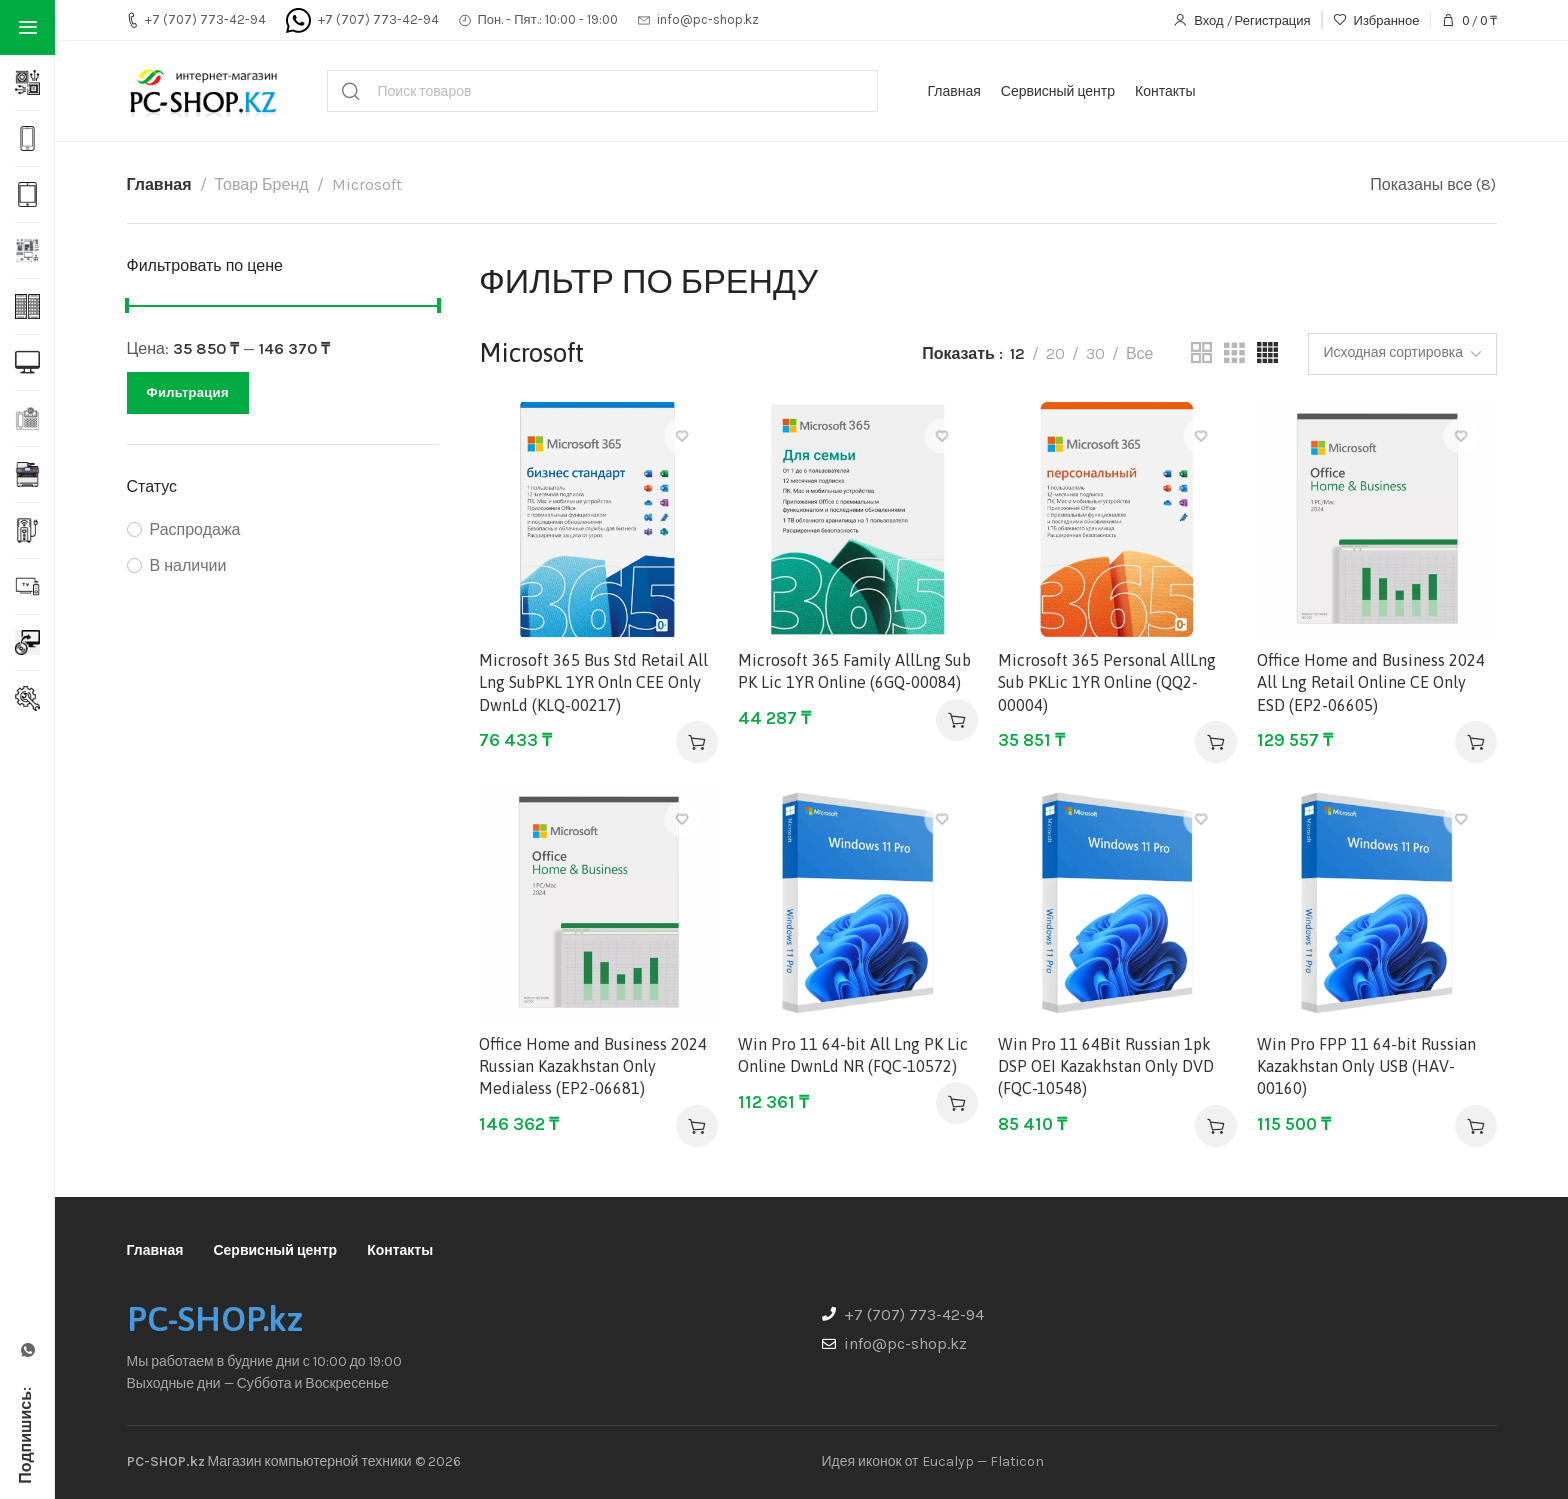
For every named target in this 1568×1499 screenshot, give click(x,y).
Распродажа (195, 529)
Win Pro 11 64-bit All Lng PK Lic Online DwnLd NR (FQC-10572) (853, 1055)
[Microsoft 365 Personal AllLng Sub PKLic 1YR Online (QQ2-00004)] (1117, 519)
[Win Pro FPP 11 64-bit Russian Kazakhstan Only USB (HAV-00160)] (1376, 902)
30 (1095, 353)
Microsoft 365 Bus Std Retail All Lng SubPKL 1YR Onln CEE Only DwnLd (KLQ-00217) (593, 682)
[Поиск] (602, 91)
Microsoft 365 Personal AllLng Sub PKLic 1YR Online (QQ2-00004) (1107, 682)
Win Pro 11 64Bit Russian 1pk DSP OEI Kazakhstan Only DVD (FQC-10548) (1106, 1066)
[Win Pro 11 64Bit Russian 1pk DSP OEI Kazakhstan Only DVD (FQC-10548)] (1117, 902)
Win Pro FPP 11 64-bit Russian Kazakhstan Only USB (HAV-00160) (1366, 1066)
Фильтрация (188, 392)
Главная (159, 184)
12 (1017, 353)
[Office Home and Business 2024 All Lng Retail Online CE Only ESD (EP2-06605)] (1376, 519)
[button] (697, 742)
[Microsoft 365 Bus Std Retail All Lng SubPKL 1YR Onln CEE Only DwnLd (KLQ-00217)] (598, 519)
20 (1055, 353)
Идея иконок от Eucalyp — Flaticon (933, 1461)
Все (1140, 353)
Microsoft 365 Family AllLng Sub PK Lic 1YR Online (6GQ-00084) (854, 671)
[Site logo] (202, 91)
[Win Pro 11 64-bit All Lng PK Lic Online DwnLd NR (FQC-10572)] (857, 902)
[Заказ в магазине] (1402, 354)
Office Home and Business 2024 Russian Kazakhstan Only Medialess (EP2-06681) (593, 1066)
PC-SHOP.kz (215, 1319)
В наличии (188, 565)
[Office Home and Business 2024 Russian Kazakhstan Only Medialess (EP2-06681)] (598, 902)
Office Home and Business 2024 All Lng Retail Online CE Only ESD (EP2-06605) (1371, 682)
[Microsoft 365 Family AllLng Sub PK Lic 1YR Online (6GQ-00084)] (857, 519)
